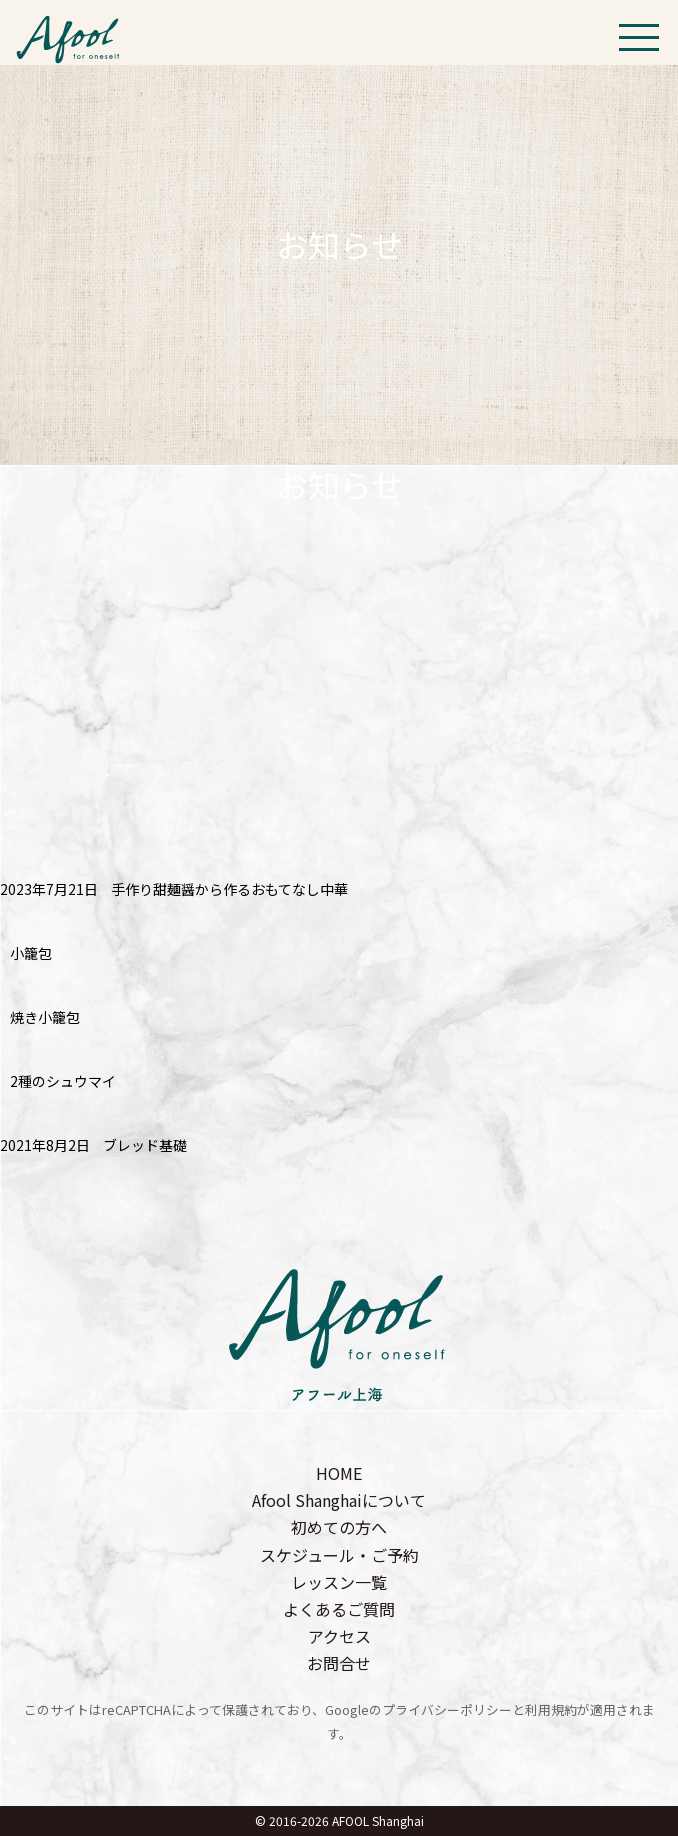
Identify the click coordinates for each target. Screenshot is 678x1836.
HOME (339, 1473)
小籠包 (31, 953)
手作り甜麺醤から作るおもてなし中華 (229, 889)
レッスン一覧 (339, 1582)
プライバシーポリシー (447, 1709)
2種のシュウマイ (63, 1081)
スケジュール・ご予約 (339, 1555)
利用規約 (551, 1709)
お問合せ (339, 1663)
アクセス (339, 1636)
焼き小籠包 (45, 1017)
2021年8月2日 (45, 1145)
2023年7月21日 (49, 889)
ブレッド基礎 (145, 1145)
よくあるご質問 (339, 1609)
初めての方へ (339, 1527)
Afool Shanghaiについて (339, 1500)
